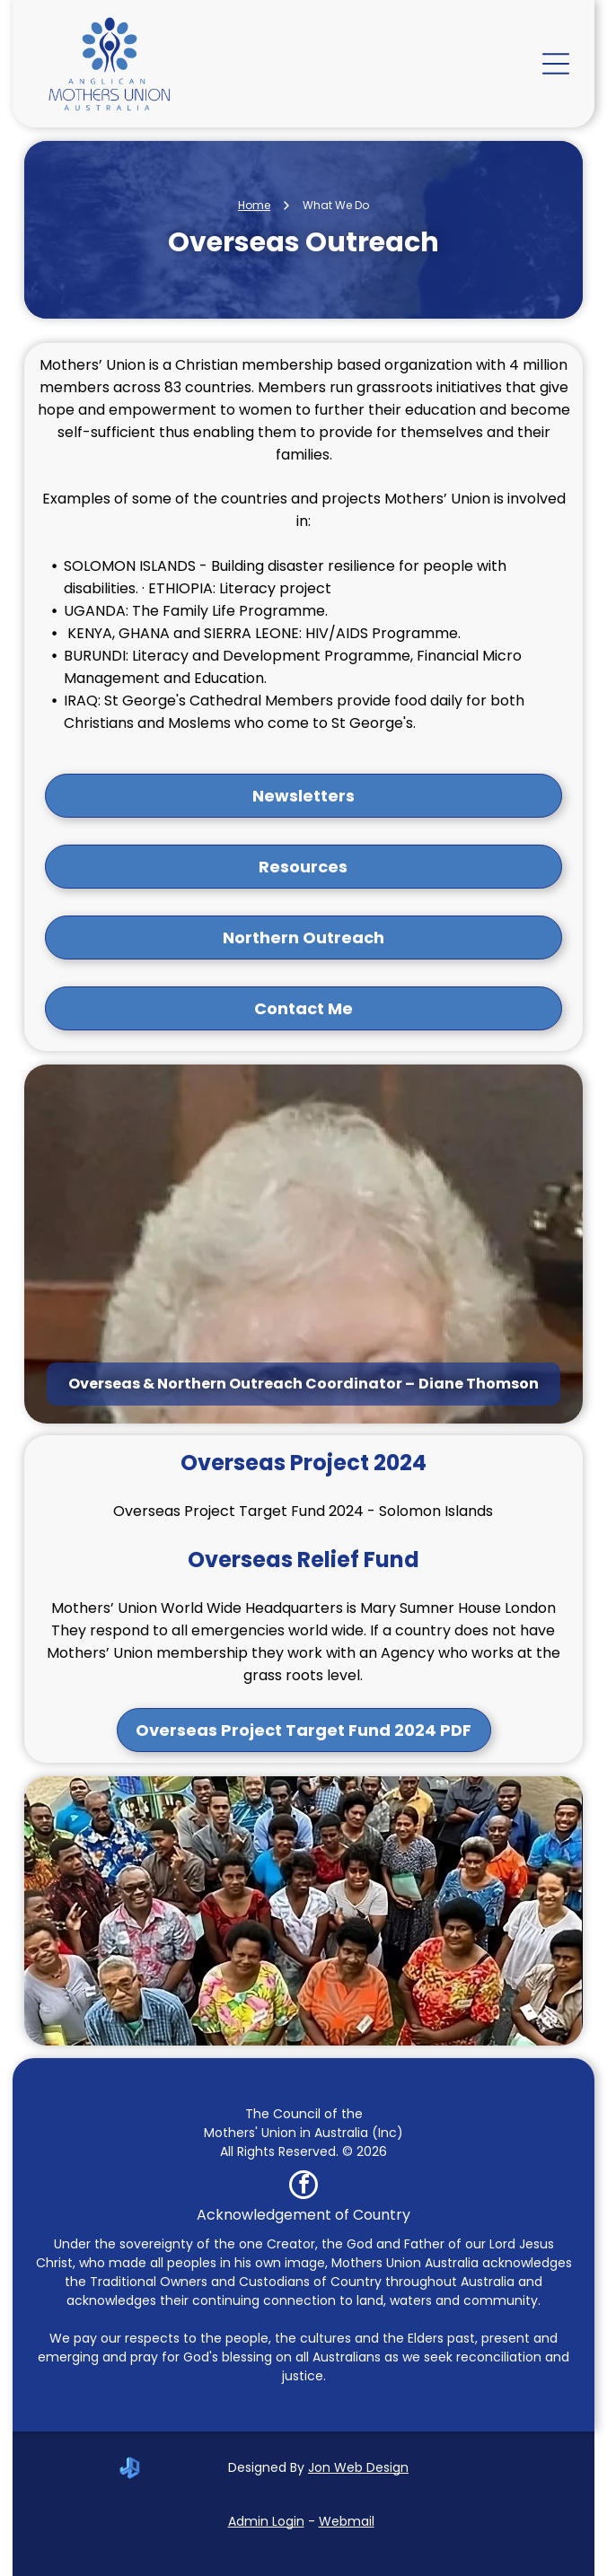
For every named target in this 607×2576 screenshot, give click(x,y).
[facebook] (303, 2187)
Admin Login (266, 2521)
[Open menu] (555, 63)
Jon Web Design (358, 2467)
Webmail (346, 2521)
